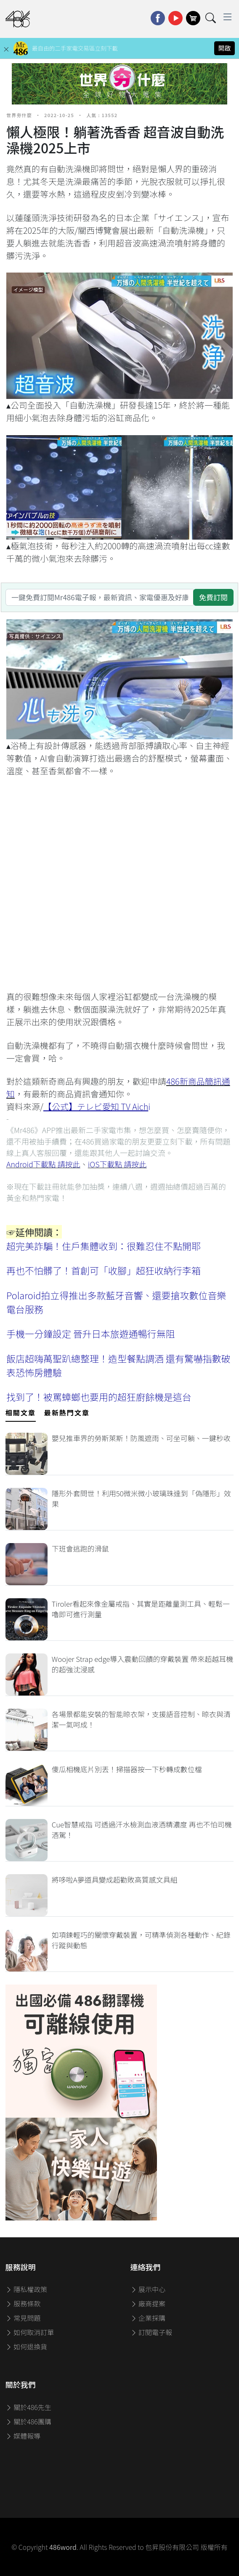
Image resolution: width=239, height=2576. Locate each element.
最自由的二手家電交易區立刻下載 (75, 48)
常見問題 (23, 2318)
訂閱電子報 (151, 2332)
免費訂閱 (213, 597)
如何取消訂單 (29, 2332)
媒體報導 (23, 2436)
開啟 (224, 47)
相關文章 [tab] (20, 1412)
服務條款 (23, 2303)
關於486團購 (28, 2421)
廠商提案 (148, 2303)
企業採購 (148, 2318)
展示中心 (148, 2289)
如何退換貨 (26, 2346)
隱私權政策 (26, 2289)
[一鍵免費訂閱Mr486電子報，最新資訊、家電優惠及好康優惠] (99, 597)
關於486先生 (28, 2407)
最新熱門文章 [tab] (67, 1412)
